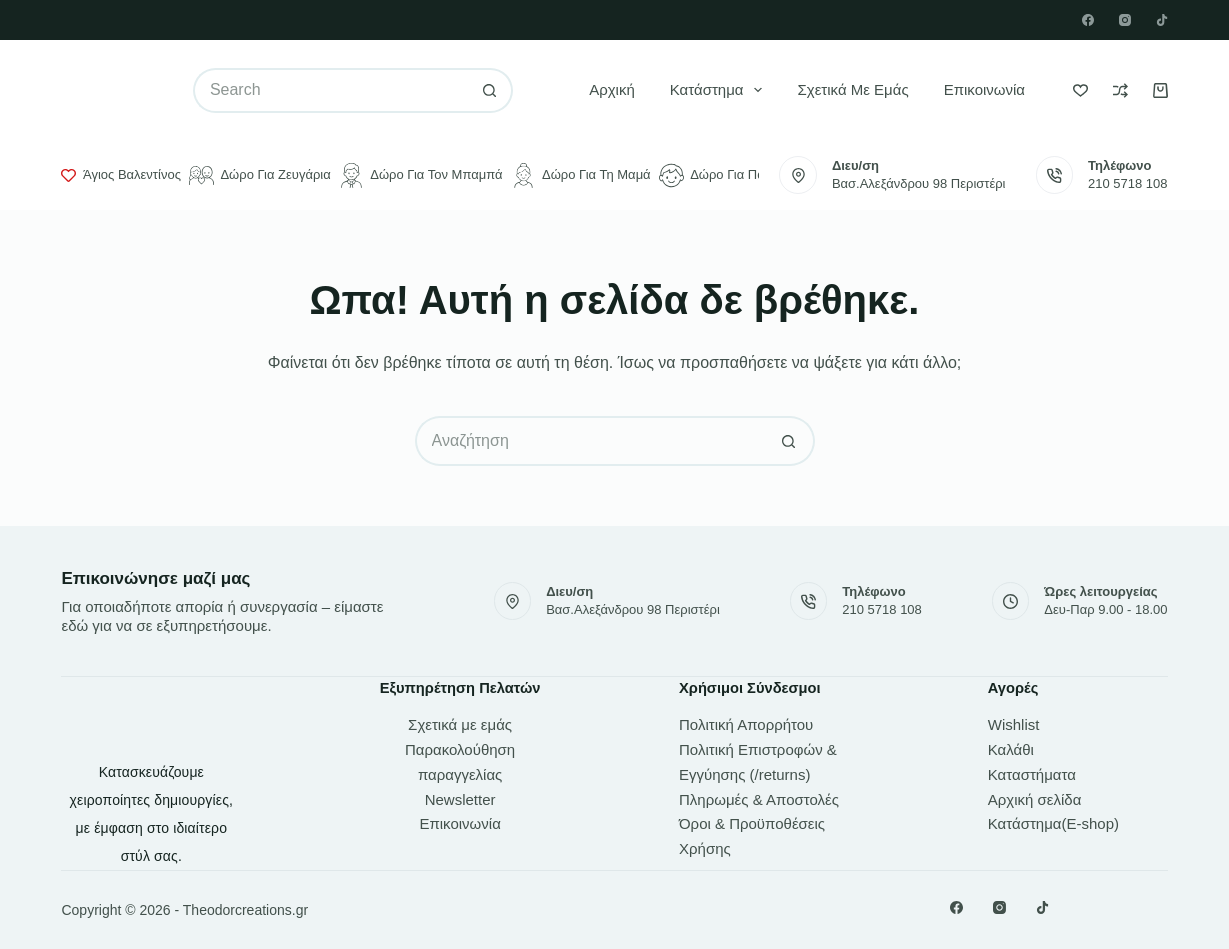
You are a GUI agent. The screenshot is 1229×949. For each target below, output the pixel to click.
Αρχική (612, 89)
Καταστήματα (1032, 774)
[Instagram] (1125, 20)
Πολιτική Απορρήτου (746, 724)
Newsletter (460, 799)
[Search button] (490, 90)
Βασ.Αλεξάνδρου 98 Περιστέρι (919, 183)
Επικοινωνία (984, 89)
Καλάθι (1011, 749)
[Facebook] (1088, 20)
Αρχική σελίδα (1035, 799)
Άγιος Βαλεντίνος (120, 175)
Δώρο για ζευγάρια (260, 175)
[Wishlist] (1080, 90)
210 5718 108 (1128, 183)
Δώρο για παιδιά (722, 175)
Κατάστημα (720, 90)
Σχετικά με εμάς (852, 89)
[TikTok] (1162, 20)
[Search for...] (330, 90)
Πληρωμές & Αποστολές (759, 799)
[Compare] (1120, 90)
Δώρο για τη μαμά (581, 175)
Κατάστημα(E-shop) (1053, 823)
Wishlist (1014, 724)
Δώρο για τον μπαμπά (421, 175)
